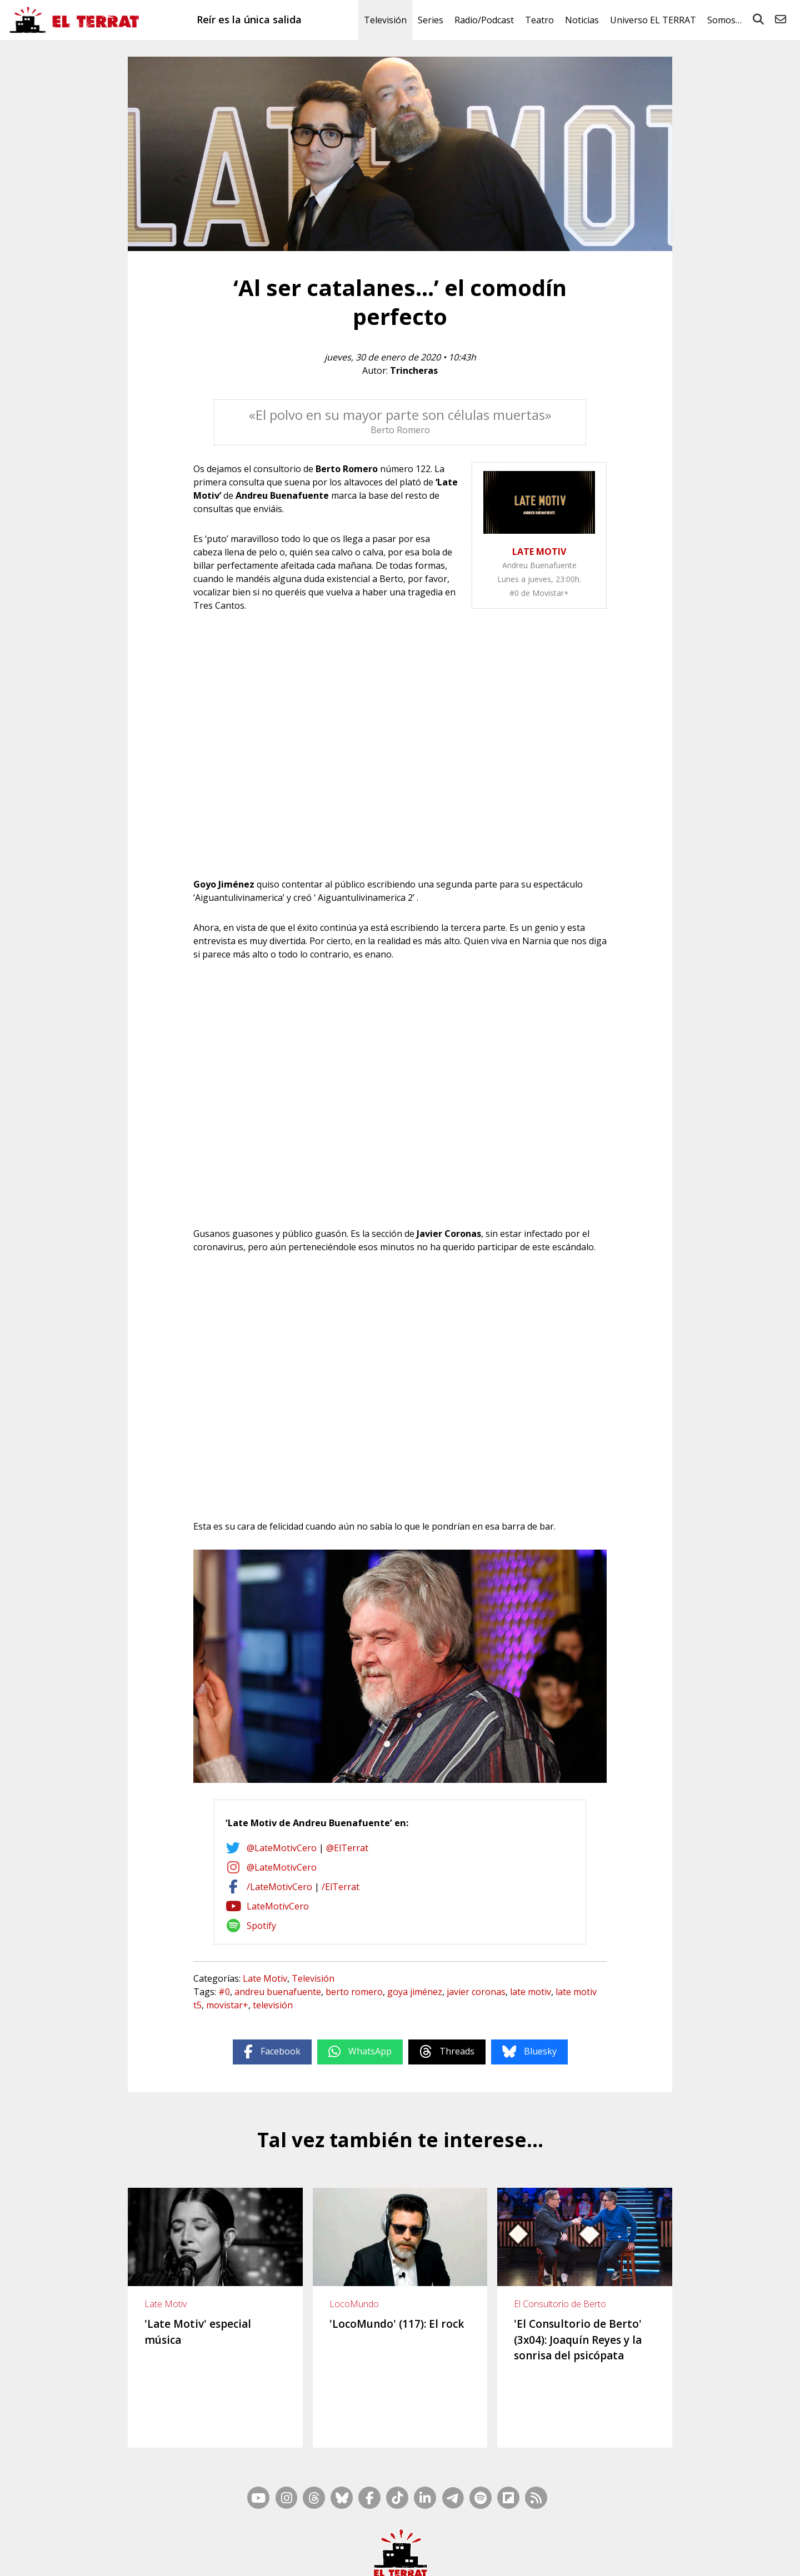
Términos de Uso (500, 2558)
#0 (224, 1992)
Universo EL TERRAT (653, 20)
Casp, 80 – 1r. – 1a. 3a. (298, 2558)
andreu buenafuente (277, 1992)
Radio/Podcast (484, 20)
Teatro (539, 20)
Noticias (582, 20)
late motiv (530, 1992)
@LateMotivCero (282, 1848)
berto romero (354, 1992)
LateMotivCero (278, 1906)
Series (430, 20)
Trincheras (414, 370)
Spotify (261, 1926)
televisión (273, 2005)
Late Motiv (265, 1978)
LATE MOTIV (539, 551)
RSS (451, 2543)
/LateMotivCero (279, 1887)
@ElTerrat (347, 1848)
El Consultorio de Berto (560, 2304)
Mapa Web (419, 2543)
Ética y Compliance (433, 2558)
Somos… (724, 20)
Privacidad (617, 2558)
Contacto (239, 2558)
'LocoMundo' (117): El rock (396, 2324)
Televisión (385, 20)
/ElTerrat (340, 1887)
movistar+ (227, 2005)
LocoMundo (354, 2304)
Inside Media (486, 2543)
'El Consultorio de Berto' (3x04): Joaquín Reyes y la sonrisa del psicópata (578, 2340)
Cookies (580, 2558)
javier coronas (476, 1992)
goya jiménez (414, 1992)
